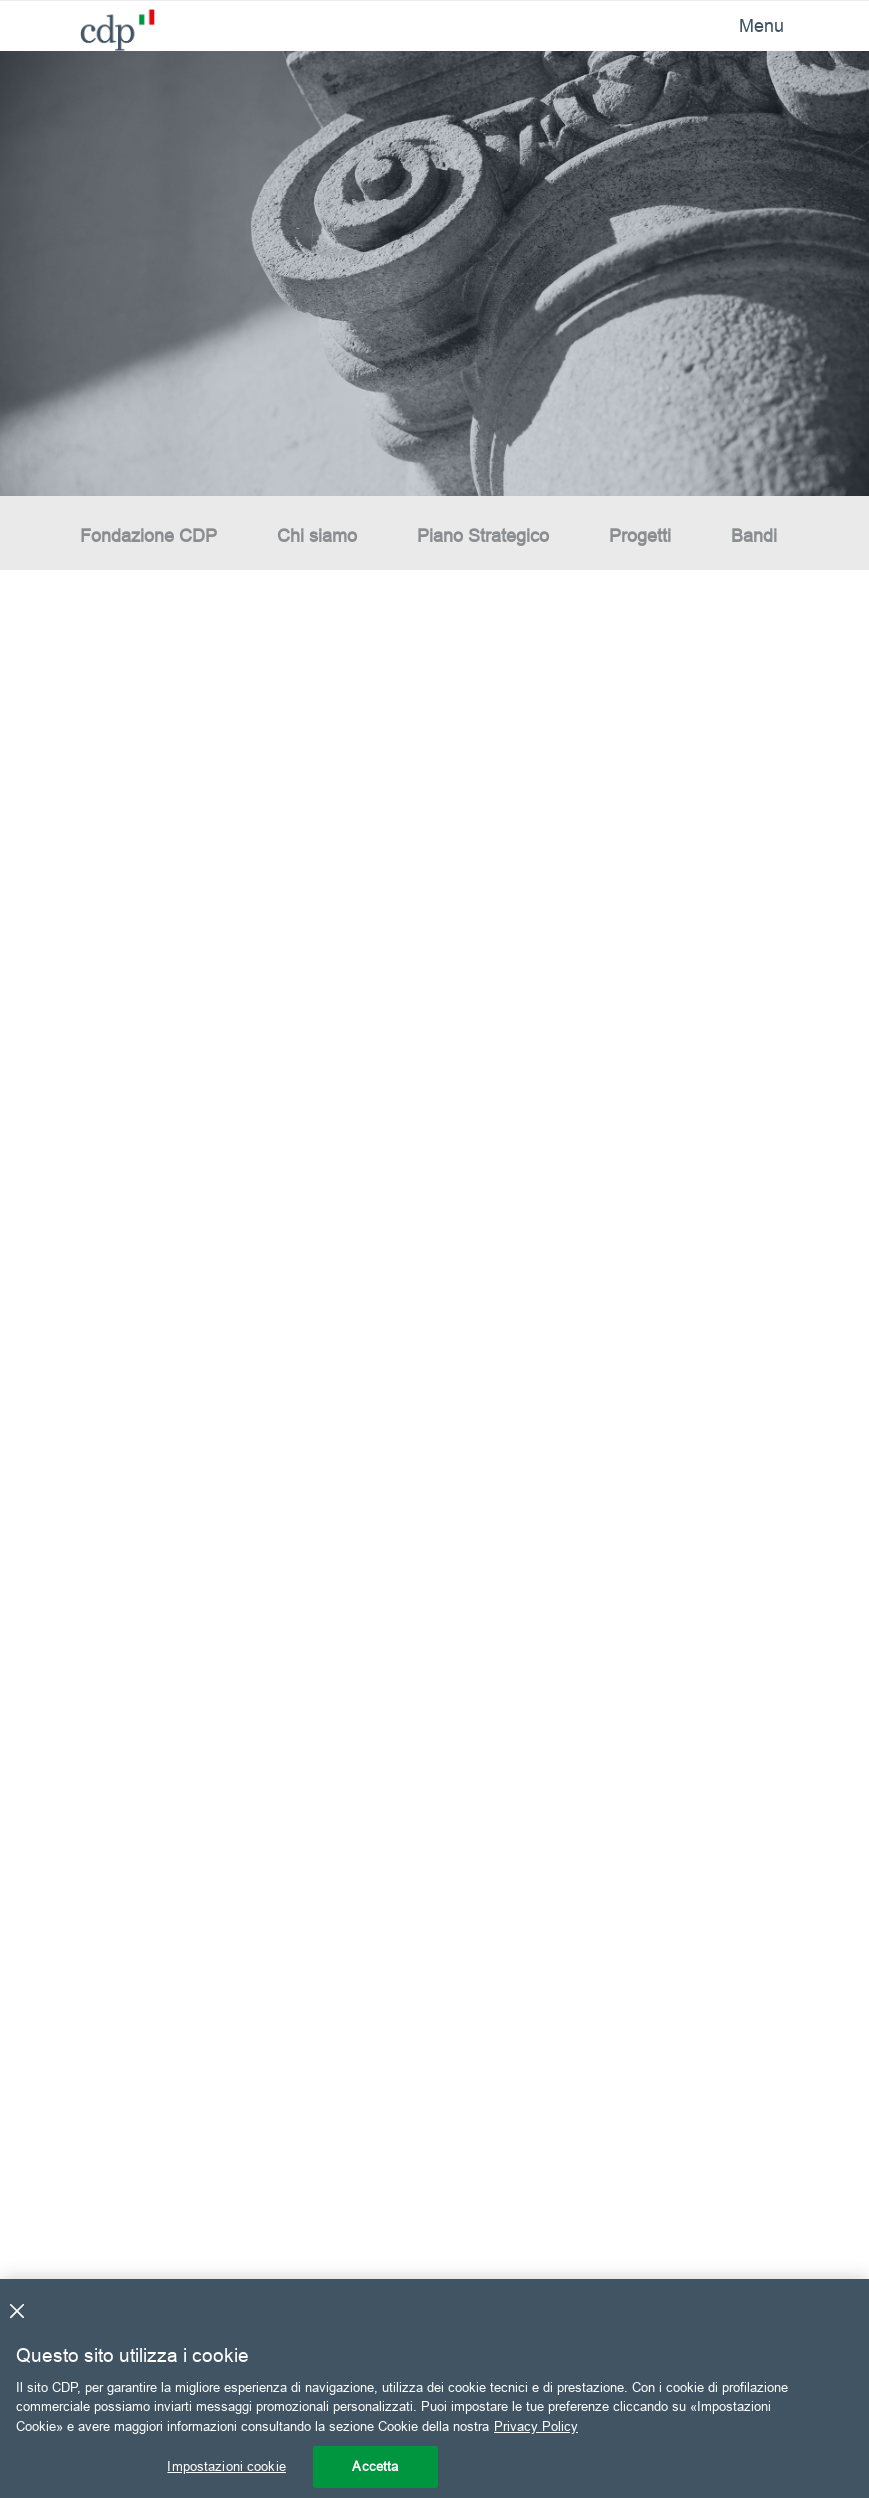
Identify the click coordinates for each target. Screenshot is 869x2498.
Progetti (640, 535)
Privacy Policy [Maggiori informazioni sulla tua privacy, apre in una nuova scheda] (536, 2426)
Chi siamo (317, 535)
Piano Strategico (483, 535)
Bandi (754, 535)
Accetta (375, 2466)
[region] (434, 2388)
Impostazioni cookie (226, 2466)
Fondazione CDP (148, 535)
